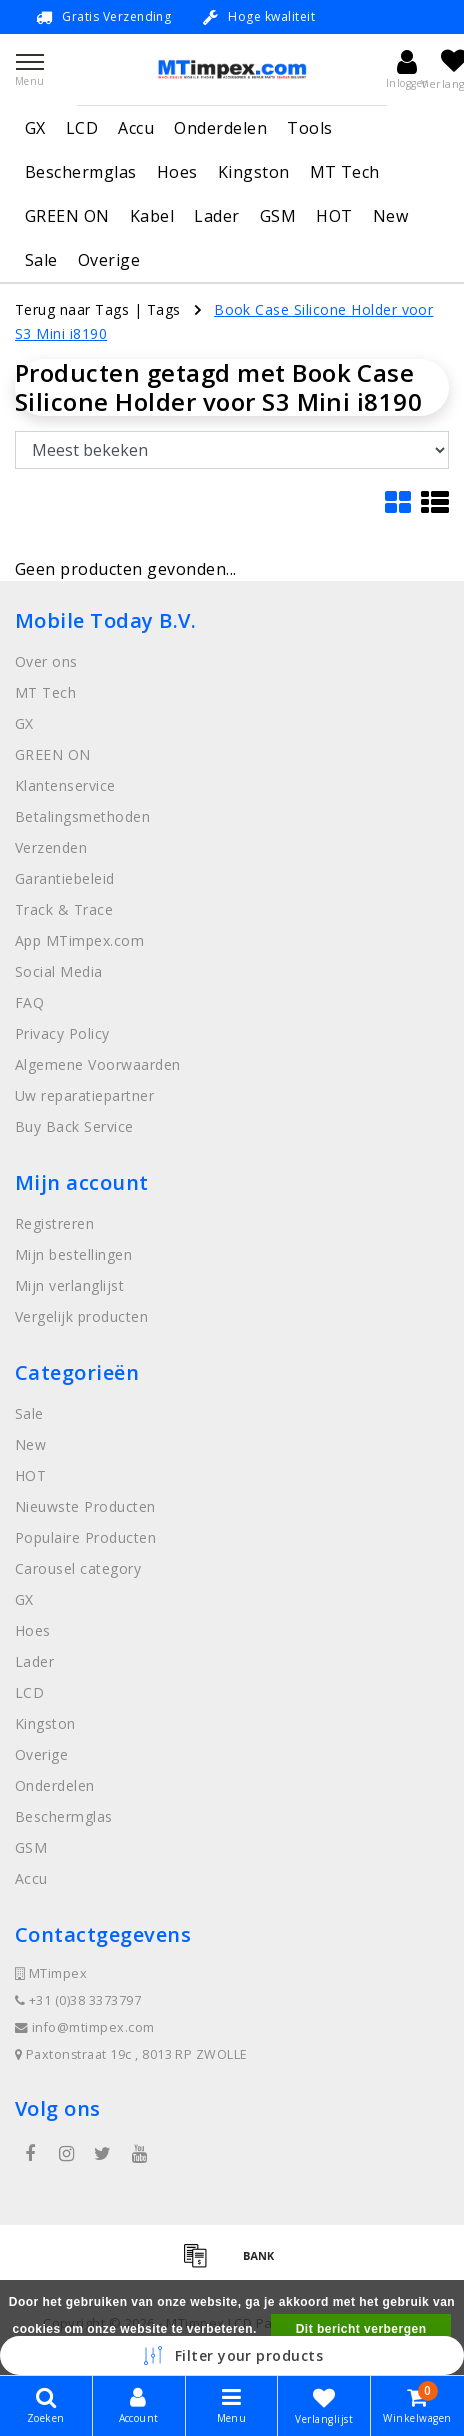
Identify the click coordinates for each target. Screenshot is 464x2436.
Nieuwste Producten (85, 1506)
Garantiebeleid (65, 878)
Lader (216, 216)
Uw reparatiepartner (84, 1095)
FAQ (29, 1002)
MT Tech (345, 172)
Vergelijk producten (81, 1316)
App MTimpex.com (79, 940)
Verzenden (51, 847)
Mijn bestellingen (73, 1254)
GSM (278, 216)
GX (35, 128)
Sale (41, 260)
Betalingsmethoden (82, 816)
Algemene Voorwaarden (98, 1064)
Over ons (46, 661)
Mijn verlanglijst (69, 1285)
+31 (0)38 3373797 (78, 2000)
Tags (164, 309)
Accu (136, 128)
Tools (309, 128)
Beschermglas (81, 172)
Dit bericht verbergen (361, 2329)
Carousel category (78, 1568)
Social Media (59, 971)
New (390, 216)
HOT (334, 216)
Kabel (152, 216)
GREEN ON (67, 216)
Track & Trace (64, 909)
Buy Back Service (74, 1126)
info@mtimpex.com (85, 2027)
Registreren (54, 1223)
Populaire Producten (85, 1537)
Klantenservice (65, 785)
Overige (109, 260)
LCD (82, 128)
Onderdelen (220, 128)
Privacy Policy (62, 1033)
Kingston (254, 172)
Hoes (177, 172)
